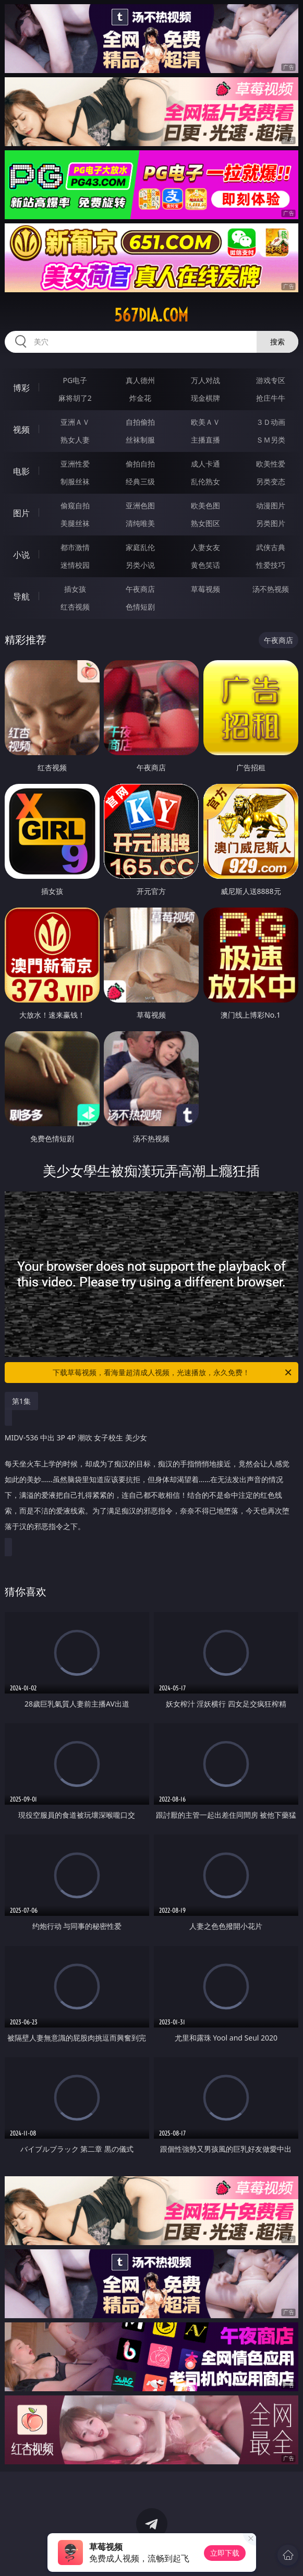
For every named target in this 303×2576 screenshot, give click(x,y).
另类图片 (270, 523)
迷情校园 (75, 565)
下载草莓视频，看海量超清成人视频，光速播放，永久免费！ (173, 1372)
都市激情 (75, 547)
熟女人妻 (75, 440)
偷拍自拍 (140, 464)
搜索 (277, 342)
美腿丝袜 (75, 523)
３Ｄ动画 (270, 422)
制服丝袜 (75, 481)
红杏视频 (75, 607)
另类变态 (270, 481)
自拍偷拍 (140, 422)
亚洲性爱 (75, 464)
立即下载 (224, 2553)
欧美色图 (205, 505)
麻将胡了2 (75, 398)
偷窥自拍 (75, 505)
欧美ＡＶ (205, 422)
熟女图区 (205, 523)
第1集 (21, 1401)
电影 (21, 471)
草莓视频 (205, 589)
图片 (21, 513)
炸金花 (140, 398)
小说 (21, 554)
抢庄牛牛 (270, 398)
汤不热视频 (270, 589)
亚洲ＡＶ (75, 422)
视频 (21, 429)
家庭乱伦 (140, 547)
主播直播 (205, 440)
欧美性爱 (270, 464)
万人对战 (205, 380)
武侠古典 (270, 547)
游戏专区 (270, 380)
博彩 (21, 387)
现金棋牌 (205, 398)
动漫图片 (270, 505)
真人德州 (140, 380)
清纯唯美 (140, 523)
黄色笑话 (205, 565)
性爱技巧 (270, 565)
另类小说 (140, 565)
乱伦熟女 (205, 481)
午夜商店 (140, 589)
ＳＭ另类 (270, 440)
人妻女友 (205, 547)
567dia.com (151, 315)
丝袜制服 (140, 440)
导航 (21, 596)
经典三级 (140, 481)
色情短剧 (140, 607)
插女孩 (75, 589)
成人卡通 (205, 464)
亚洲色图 (140, 505)
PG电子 (75, 380)
